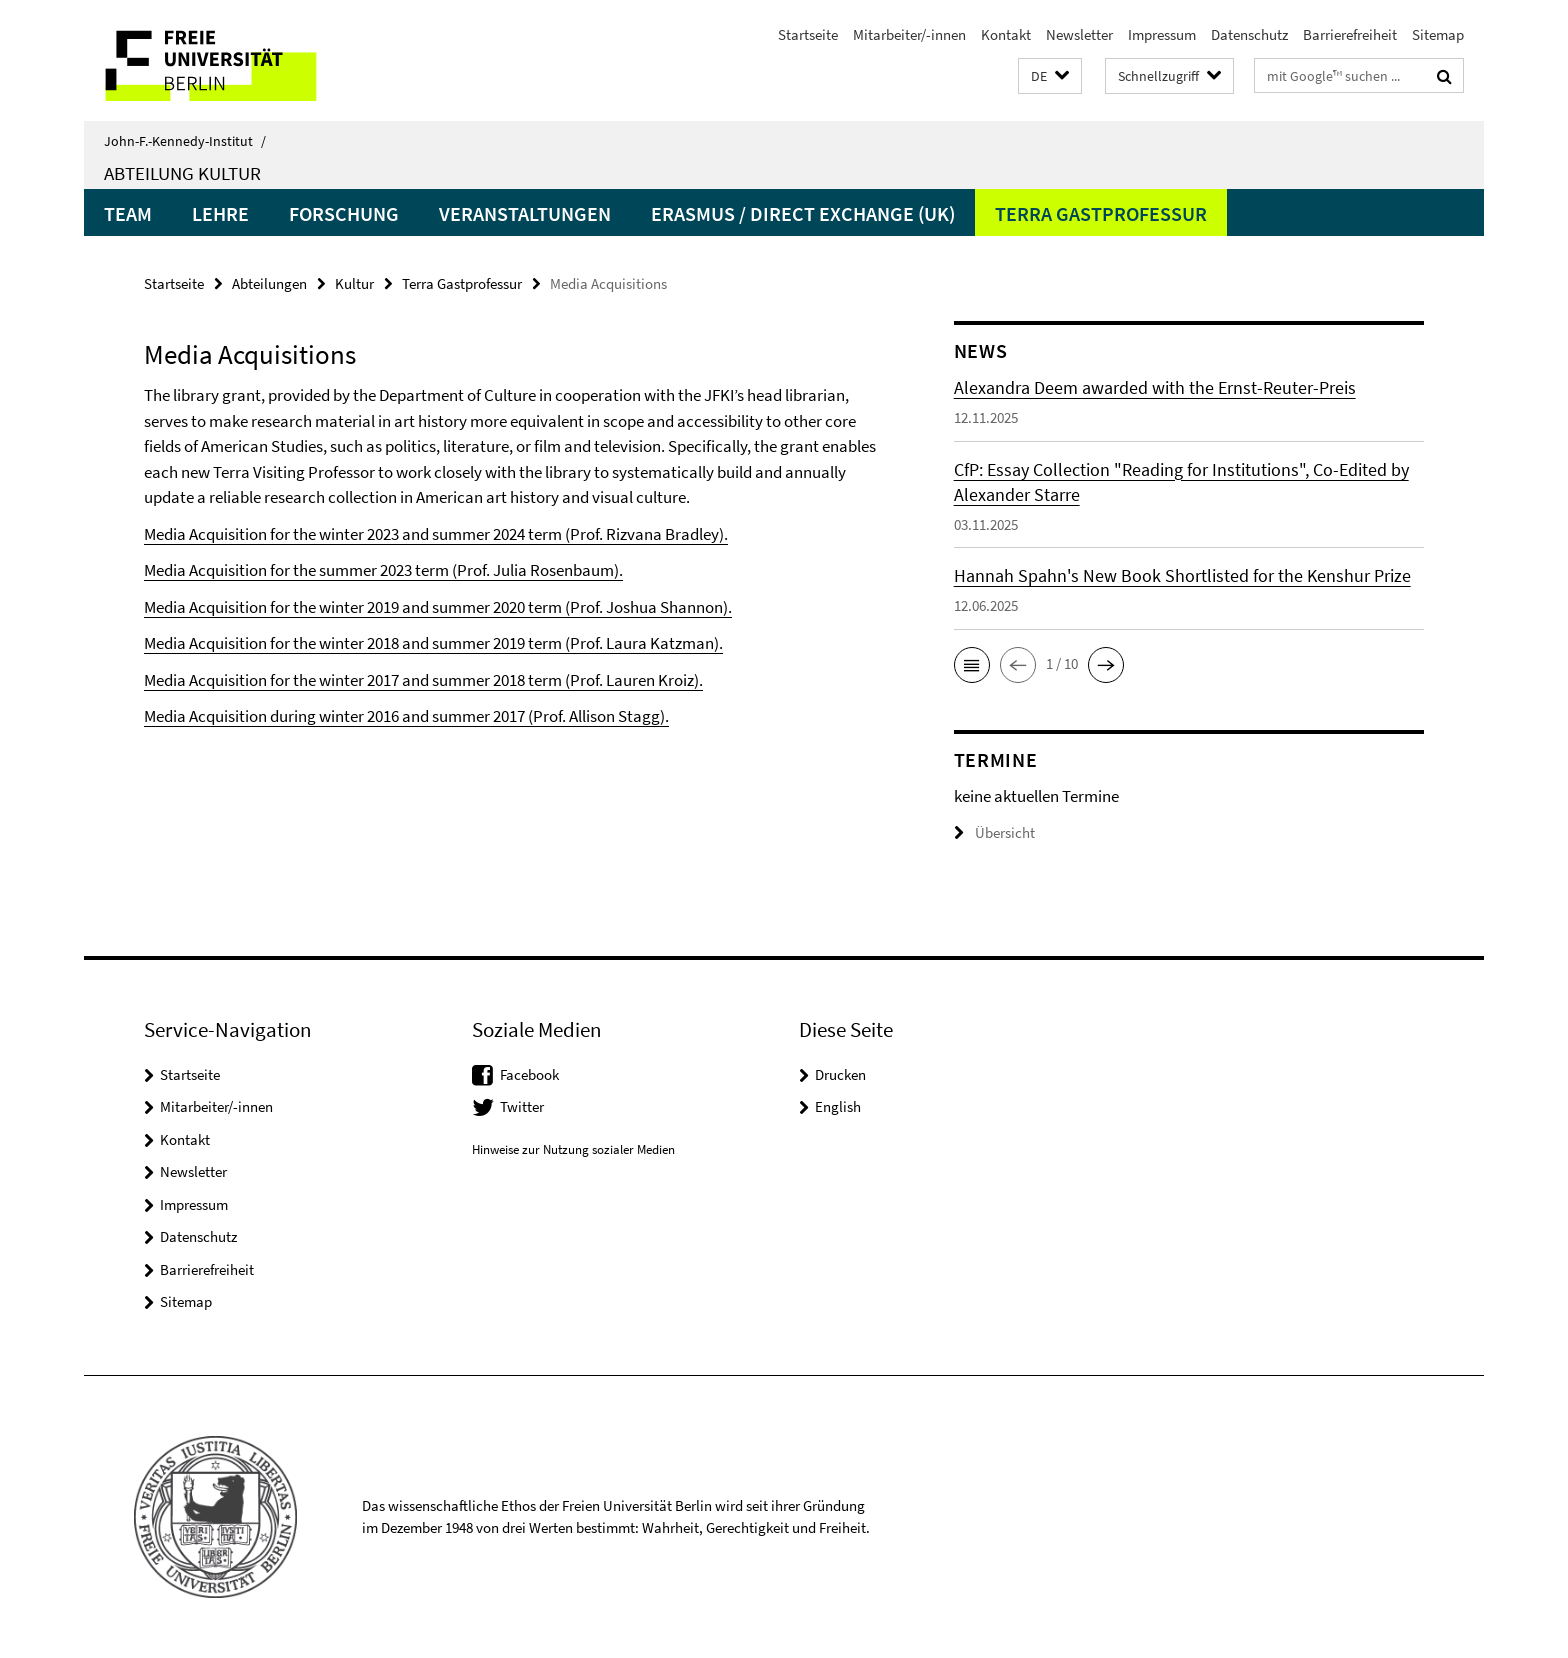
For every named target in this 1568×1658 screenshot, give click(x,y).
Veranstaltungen (525, 213)
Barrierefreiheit (1350, 34)
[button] (1050, 76)
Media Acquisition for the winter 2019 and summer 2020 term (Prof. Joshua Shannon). (438, 607)
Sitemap (1438, 34)
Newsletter (1079, 34)
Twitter (522, 1106)
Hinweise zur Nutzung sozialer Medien (573, 1149)
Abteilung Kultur (182, 173)
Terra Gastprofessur (1101, 213)
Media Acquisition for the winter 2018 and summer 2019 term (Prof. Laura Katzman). (433, 643)
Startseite (808, 34)
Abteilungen (269, 283)
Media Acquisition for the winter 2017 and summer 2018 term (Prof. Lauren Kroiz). (423, 680)
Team (128, 213)
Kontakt (1006, 34)
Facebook (529, 1074)
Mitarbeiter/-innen (909, 34)
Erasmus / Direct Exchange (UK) (803, 213)
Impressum (1162, 34)
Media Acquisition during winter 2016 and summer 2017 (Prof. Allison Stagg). (406, 716)
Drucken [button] (840, 1074)
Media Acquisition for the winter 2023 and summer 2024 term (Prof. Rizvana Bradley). (436, 534)
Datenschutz (1249, 34)
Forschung (344, 213)
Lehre (220, 213)
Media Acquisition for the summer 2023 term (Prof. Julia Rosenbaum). (383, 570)
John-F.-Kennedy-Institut (185, 141)
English (838, 1106)
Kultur (354, 283)
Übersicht (994, 832)
